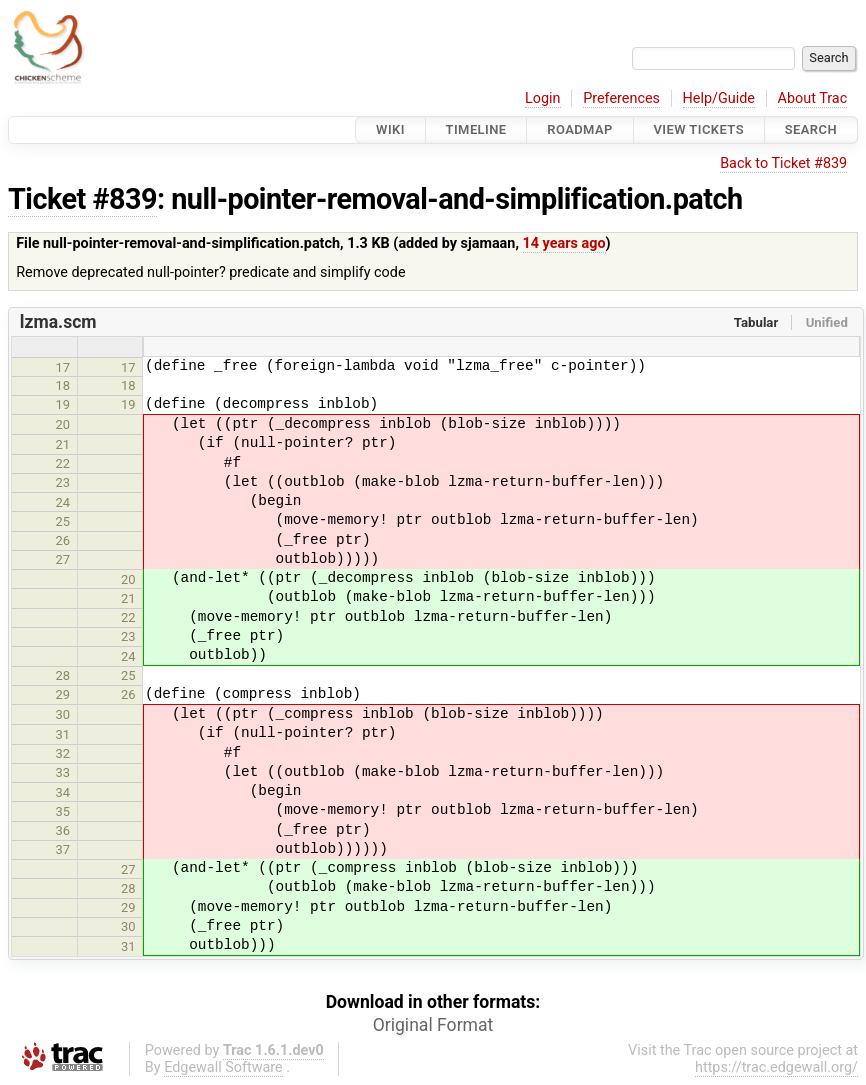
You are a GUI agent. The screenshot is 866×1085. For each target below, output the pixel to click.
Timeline (476, 129)
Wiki (390, 129)
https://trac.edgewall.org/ (776, 1067)
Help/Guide (719, 98)
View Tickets (699, 129)
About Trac (813, 98)
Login (543, 98)
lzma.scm (58, 322)
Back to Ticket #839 (783, 163)
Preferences (621, 98)
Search (811, 129)
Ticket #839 (82, 199)
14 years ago (564, 243)
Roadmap (580, 129)
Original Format (433, 1025)
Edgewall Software (223, 1067)
